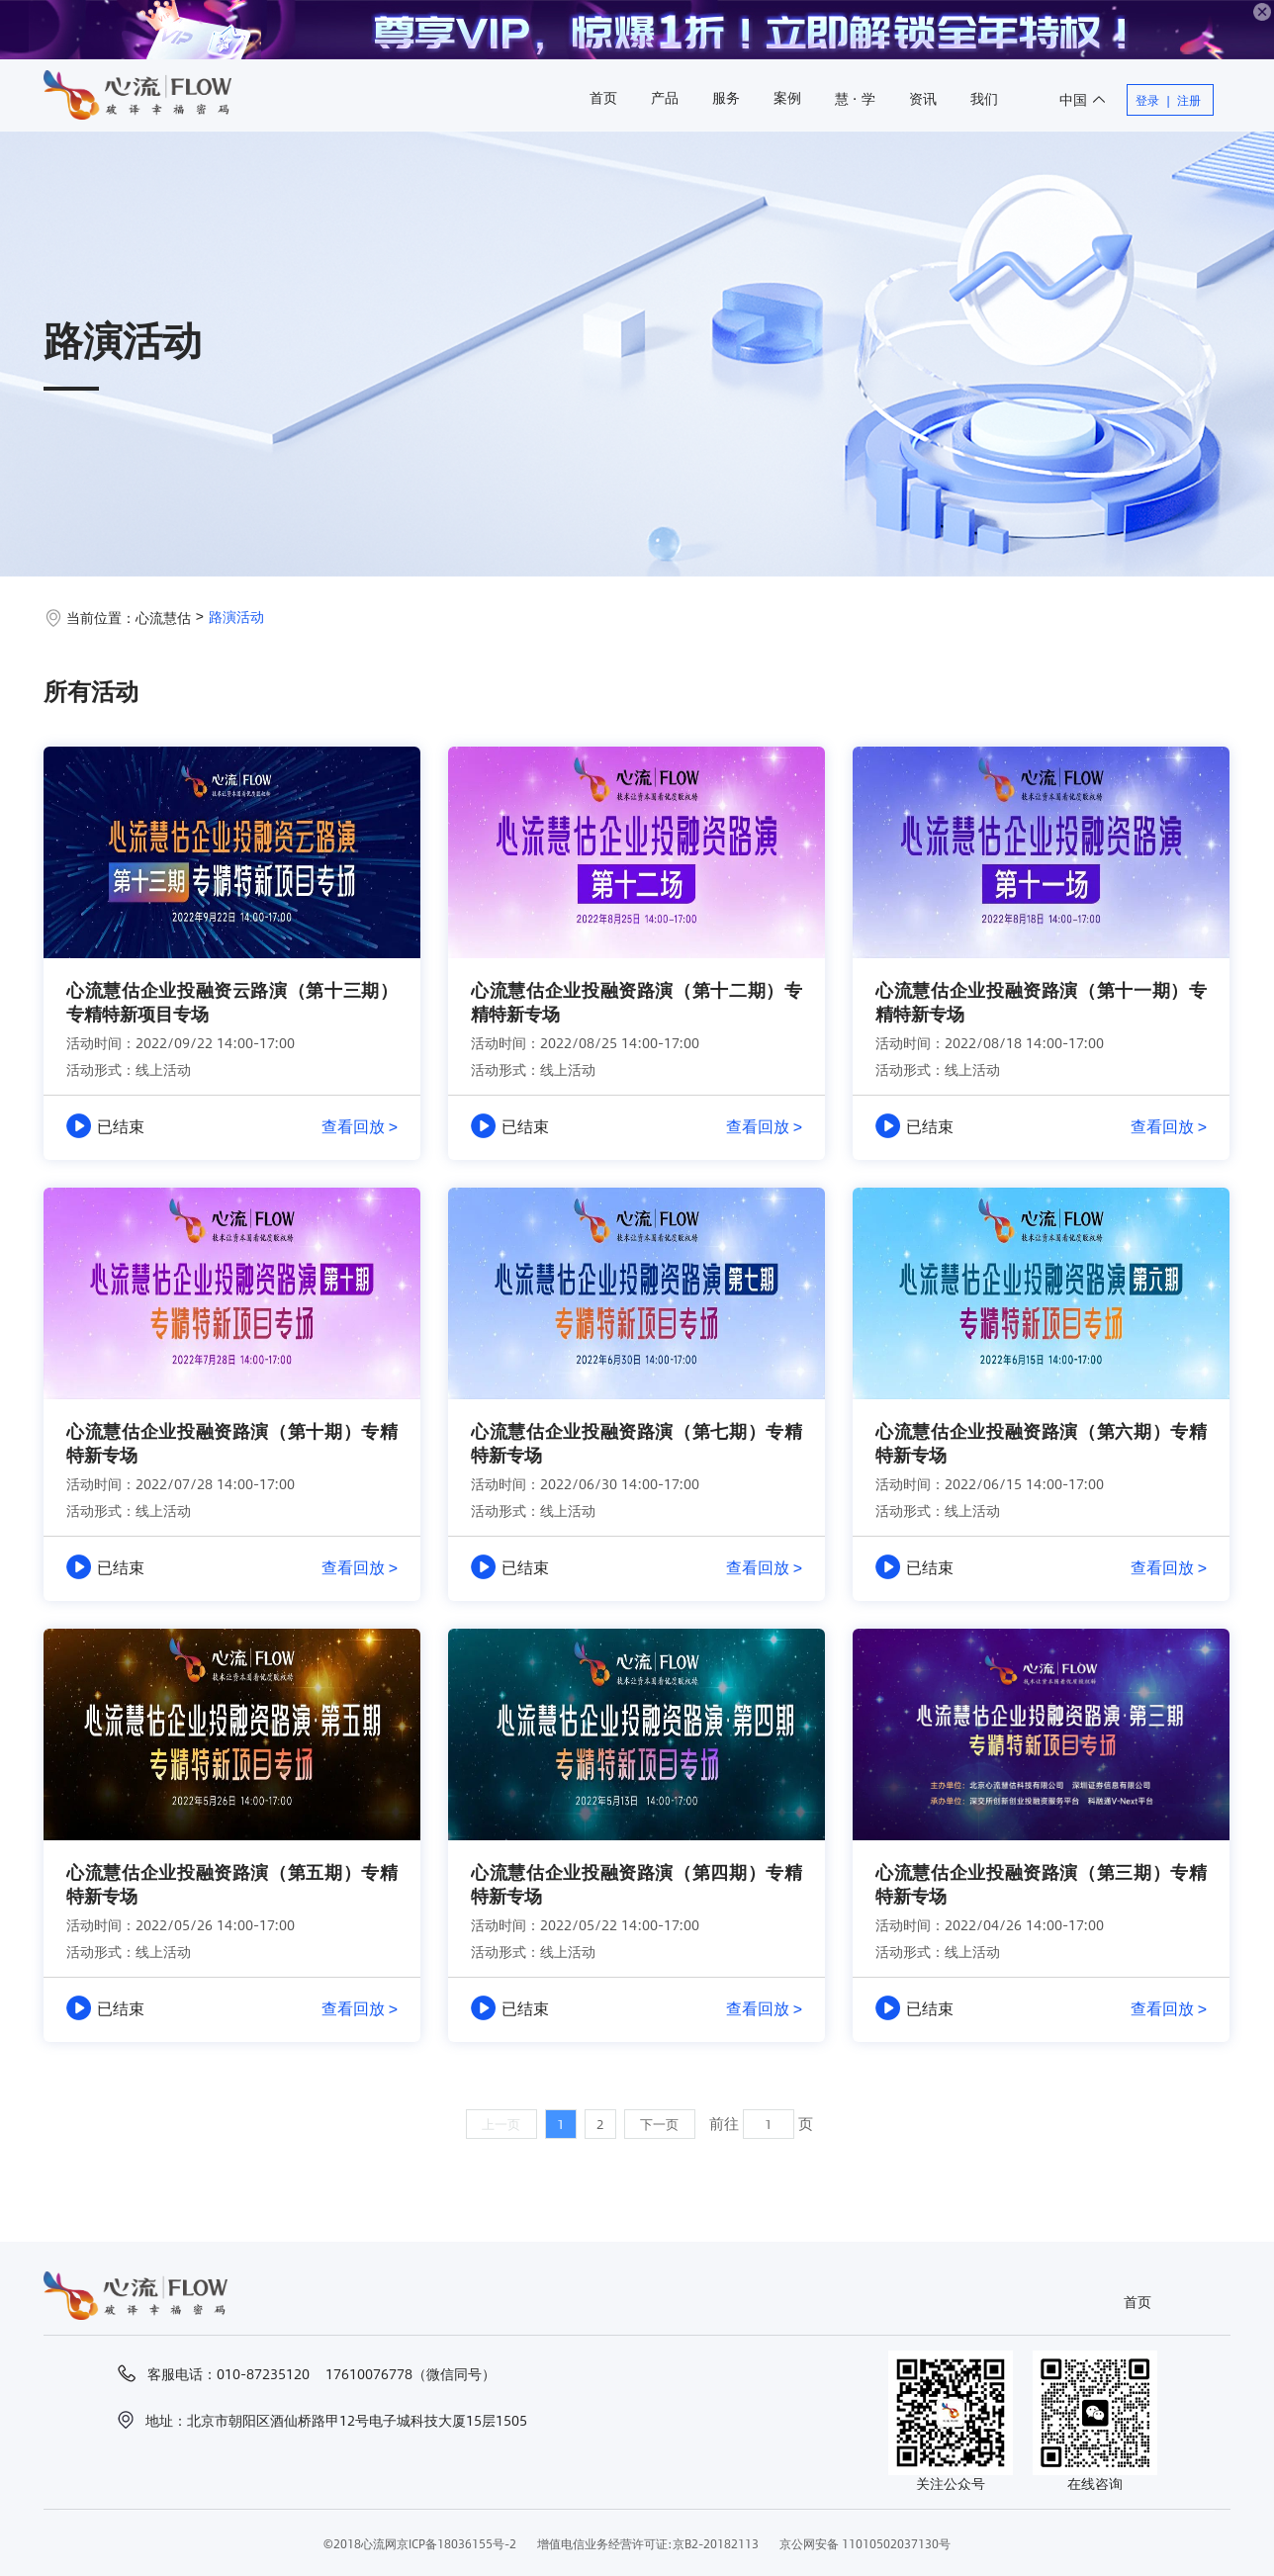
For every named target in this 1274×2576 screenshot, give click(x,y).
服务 (726, 97)
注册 (1189, 100)
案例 (787, 97)
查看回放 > (359, 1125)
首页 (603, 97)
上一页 (501, 2124)
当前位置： (101, 617)
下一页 (659, 2124)
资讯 (923, 98)
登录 (1147, 100)
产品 (665, 97)
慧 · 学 (855, 98)
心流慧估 (163, 617)
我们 (984, 98)
